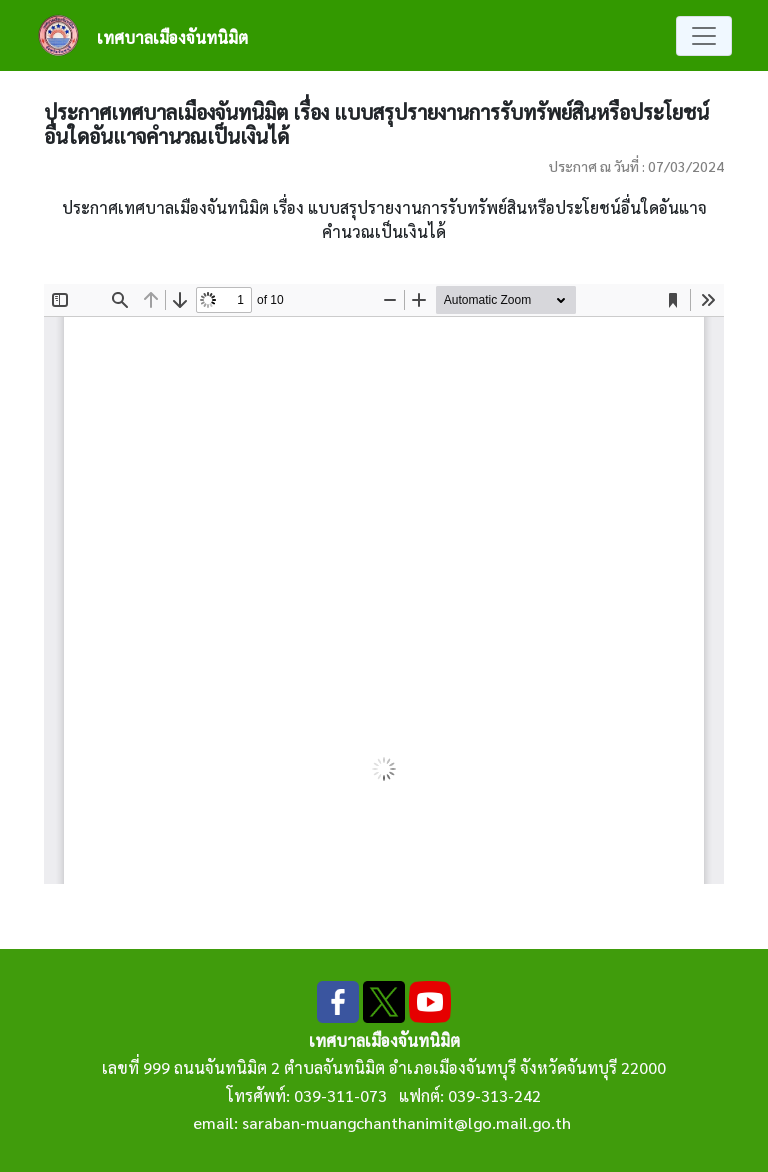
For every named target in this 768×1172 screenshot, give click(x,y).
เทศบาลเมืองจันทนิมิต (172, 37)
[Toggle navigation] (704, 36)
